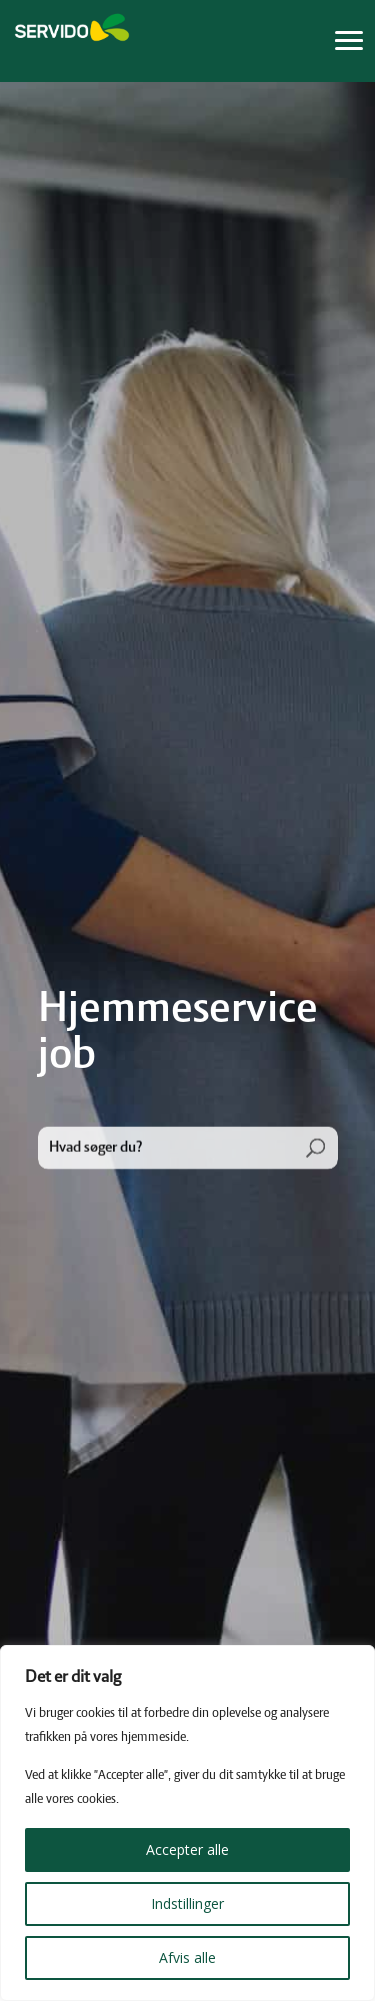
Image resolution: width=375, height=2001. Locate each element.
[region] (187, 1823)
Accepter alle (187, 1849)
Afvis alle (187, 1957)
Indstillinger (187, 1903)
